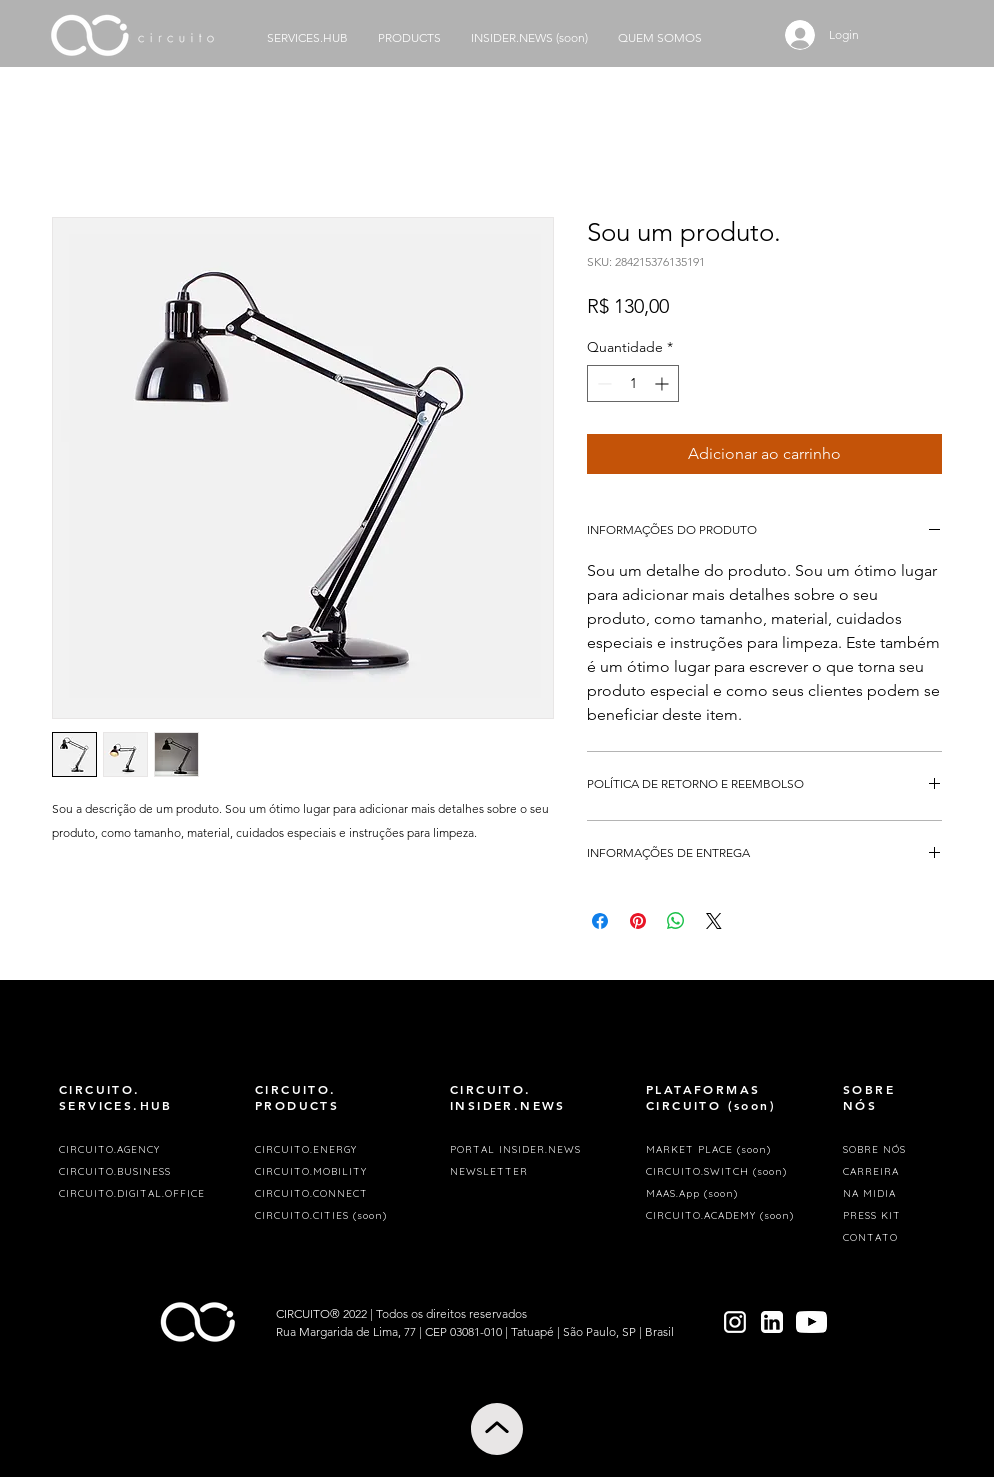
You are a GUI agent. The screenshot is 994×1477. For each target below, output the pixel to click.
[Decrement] (602, 383)
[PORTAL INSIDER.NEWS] (529, 1150)
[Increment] (663, 383)
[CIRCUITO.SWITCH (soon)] (725, 1172)
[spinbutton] (633, 383)
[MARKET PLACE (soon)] (725, 1150)
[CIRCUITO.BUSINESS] (138, 1172)
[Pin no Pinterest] (638, 921)
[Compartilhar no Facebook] (600, 921)
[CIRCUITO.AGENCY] (138, 1150)
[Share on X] (714, 921)
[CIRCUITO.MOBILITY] (334, 1172)
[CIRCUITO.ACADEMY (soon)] (725, 1216)
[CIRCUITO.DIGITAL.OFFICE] (138, 1194)
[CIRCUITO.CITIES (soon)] (334, 1216)
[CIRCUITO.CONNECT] (334, 1194)
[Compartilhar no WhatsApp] (676, 921)
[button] (529, 1172)
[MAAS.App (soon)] (725, 1194)
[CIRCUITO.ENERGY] (334, 1150)
